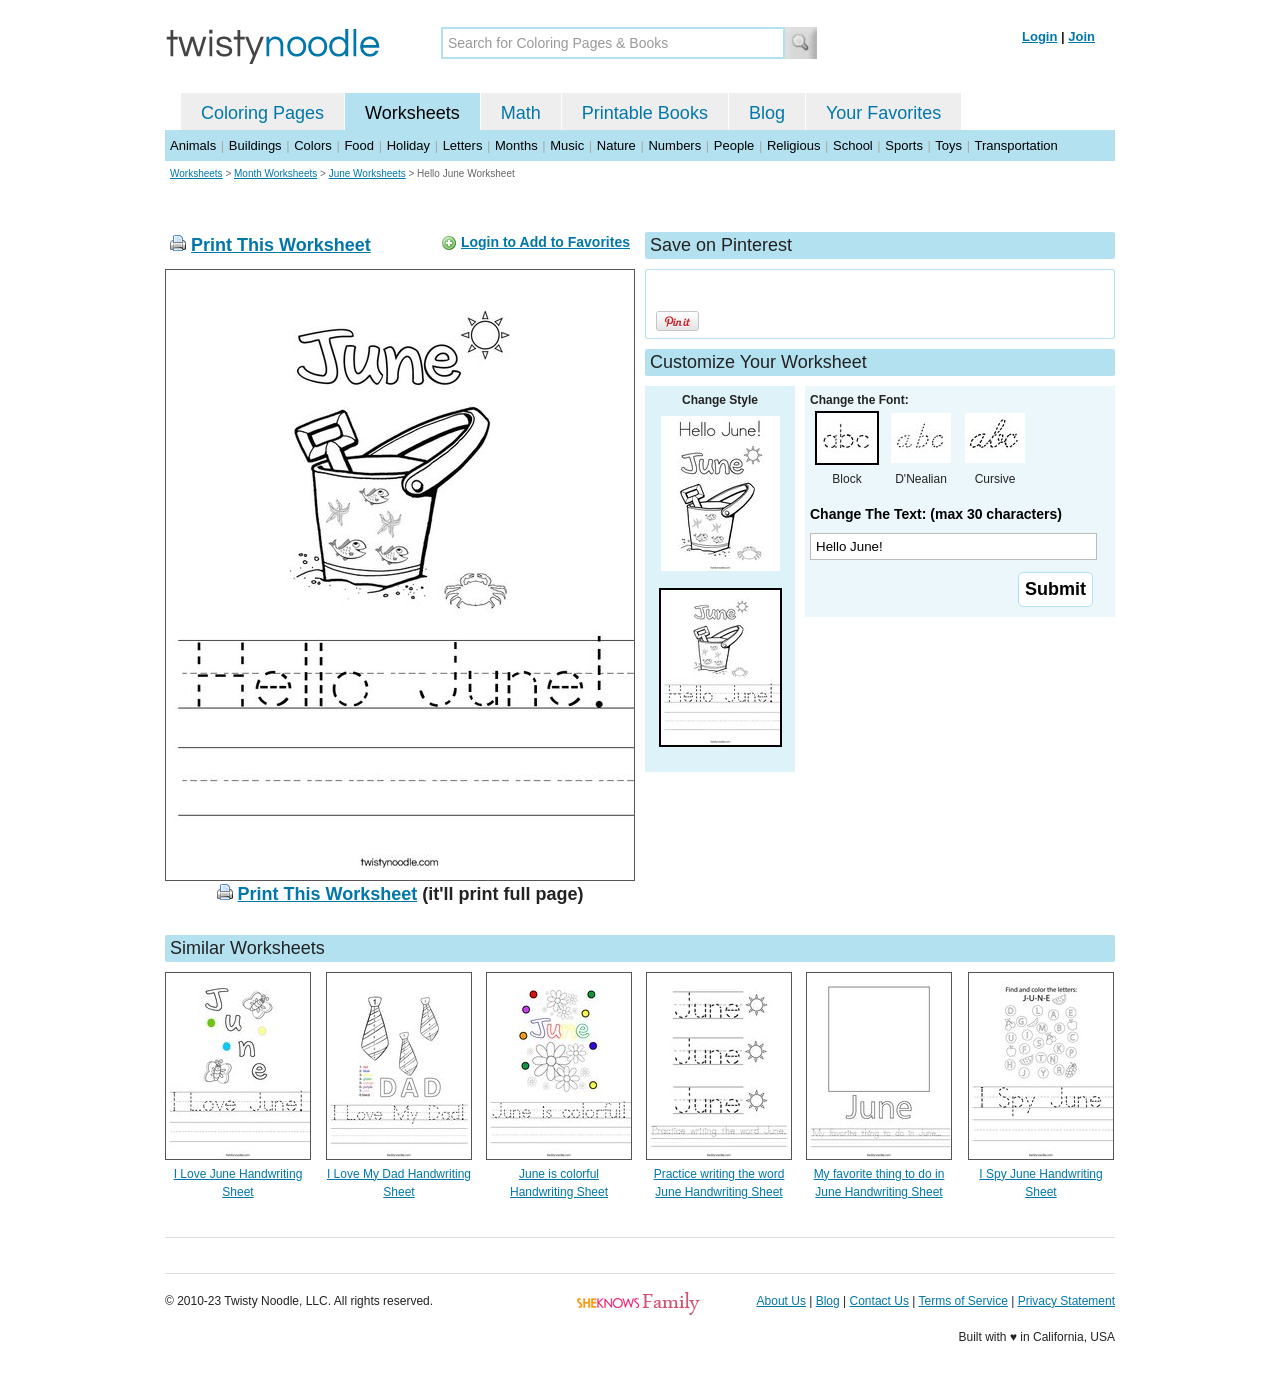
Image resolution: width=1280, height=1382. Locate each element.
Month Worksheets (275, 173)
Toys (948, 145)
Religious (793, 145)
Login (1039, 36)
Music (567, 145)
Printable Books (645, 113)
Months (516, 145)
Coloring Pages (262, 113)
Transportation (1015, 145)
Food (359, 145)
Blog (767, 113)
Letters (463, 145)
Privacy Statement (1066, 1301)
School (853, 145)
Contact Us (879, 1301)
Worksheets (412, 113)
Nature (616, 145)
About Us (781, 1301)
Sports (904, 145)
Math (521, 113)
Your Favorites (883, 113)
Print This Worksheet (281, 245)
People (734, 145)
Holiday (408, 145)
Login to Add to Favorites (545, 242)
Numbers (674, 145)
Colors (313, 145)
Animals (193, 145)
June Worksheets (367, 173)
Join (1081, 36)
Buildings (255, 145)
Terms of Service (962, 1301)
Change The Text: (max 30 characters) (936, 514)
